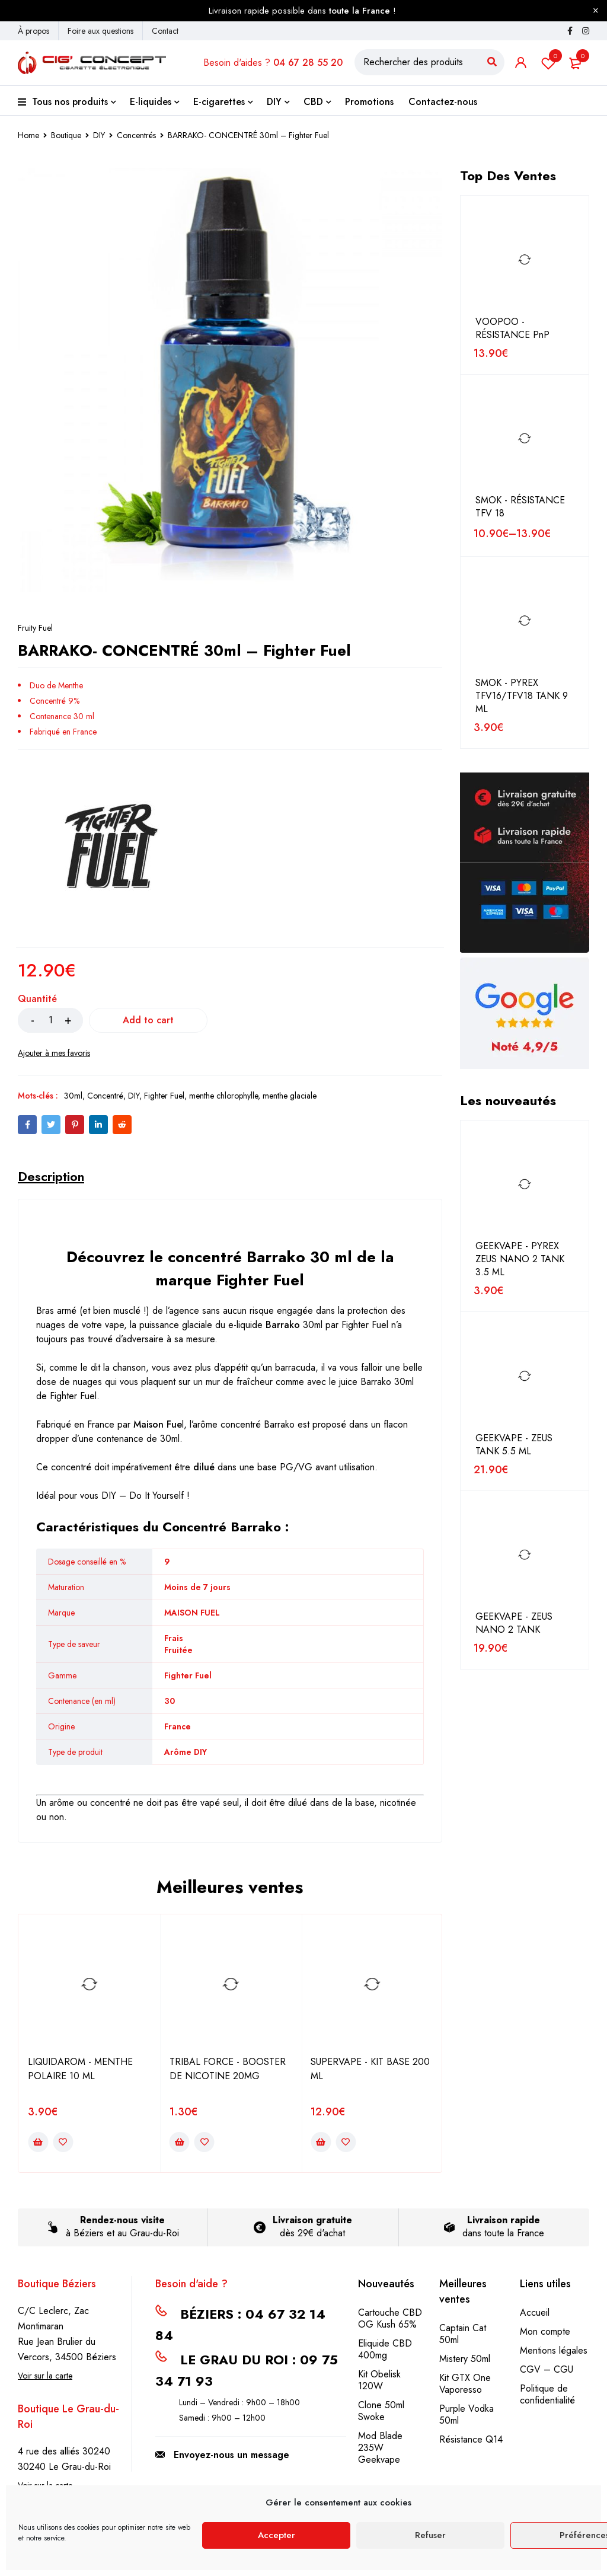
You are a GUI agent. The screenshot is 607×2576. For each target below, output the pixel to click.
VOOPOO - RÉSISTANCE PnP (512, 328)
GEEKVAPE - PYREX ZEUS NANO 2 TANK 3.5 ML (519, 1259)
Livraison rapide (503, 2220)
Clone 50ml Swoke (381, 2411)
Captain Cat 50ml (462, 2334)
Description (51, 1176)
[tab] (51, 1176)
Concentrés (136, 135)
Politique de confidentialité (547, 2394)
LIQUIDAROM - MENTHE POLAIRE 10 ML (80, 2069)
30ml (73, 1096)
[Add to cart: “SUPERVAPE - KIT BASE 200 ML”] (321, 2142)
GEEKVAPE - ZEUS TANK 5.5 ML (513, 1445)
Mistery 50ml (464, 2359)
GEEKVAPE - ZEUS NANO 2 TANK (513, 1623)
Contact (165, 31)
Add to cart (148, 1020)
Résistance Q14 (471, 2439)
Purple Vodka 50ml (466, 2414)
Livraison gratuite (312, 2220)
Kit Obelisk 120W (379, 2380)
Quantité (37, 999)
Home (28, 135)
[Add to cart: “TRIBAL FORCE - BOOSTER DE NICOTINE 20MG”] (180, 2142)
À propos (33, 31)
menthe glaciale (290, 1096)
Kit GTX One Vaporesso (465, 2383)
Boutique (66, 135)
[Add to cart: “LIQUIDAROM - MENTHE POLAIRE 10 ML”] (38, 2142)
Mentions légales (553, 2350)
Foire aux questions (100, 31)
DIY (99, 135)
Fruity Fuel (35, 628)
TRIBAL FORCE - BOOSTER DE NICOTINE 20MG (228, 2069)
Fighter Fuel (164, 1096)
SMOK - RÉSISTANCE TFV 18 (520, 507)
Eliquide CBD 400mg (385, 2349)
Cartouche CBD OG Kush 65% (390, 2318)
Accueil (535, 2312)
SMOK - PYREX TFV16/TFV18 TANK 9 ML (521, 696)
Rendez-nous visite (122, 2220)
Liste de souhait (548, 62)
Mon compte (545, 2331)
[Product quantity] (50, 1020)
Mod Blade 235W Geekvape (380, 2447)
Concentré (105, 1096)
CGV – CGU (546, 2369)
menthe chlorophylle (223, 1096)
